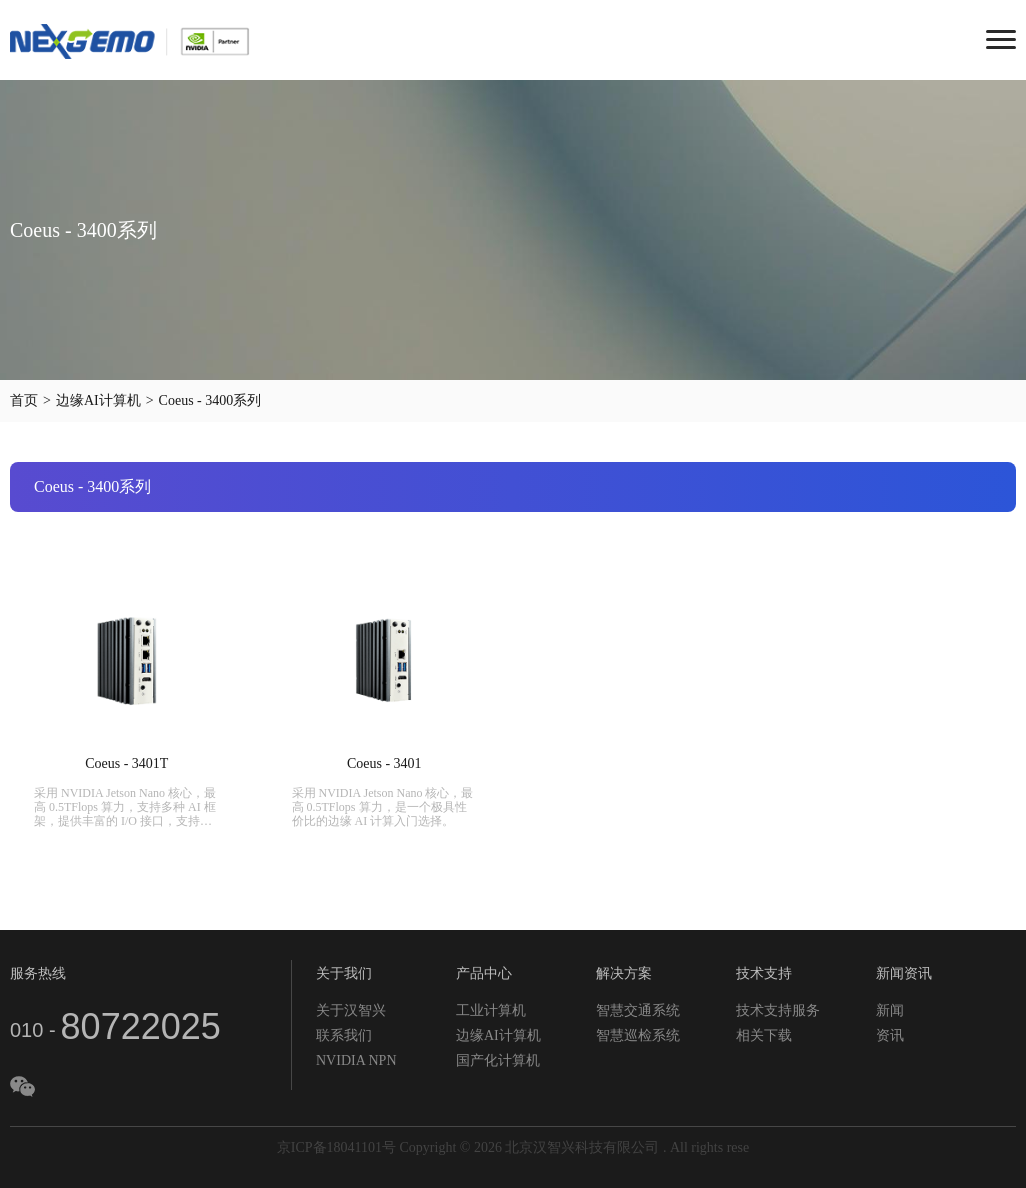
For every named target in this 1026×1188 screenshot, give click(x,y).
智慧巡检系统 (638, 1035)
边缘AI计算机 (98, 400)
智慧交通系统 (638, 1010)
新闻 (890, 1010)
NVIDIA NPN (356, 1060)
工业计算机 (491, 1010)
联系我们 (344, 1035)
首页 (24, 400)
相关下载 (764, 1035)
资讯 (890, 1035)
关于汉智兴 (351, 1010)
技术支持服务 (778, 1010)
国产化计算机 (498, 1060)
